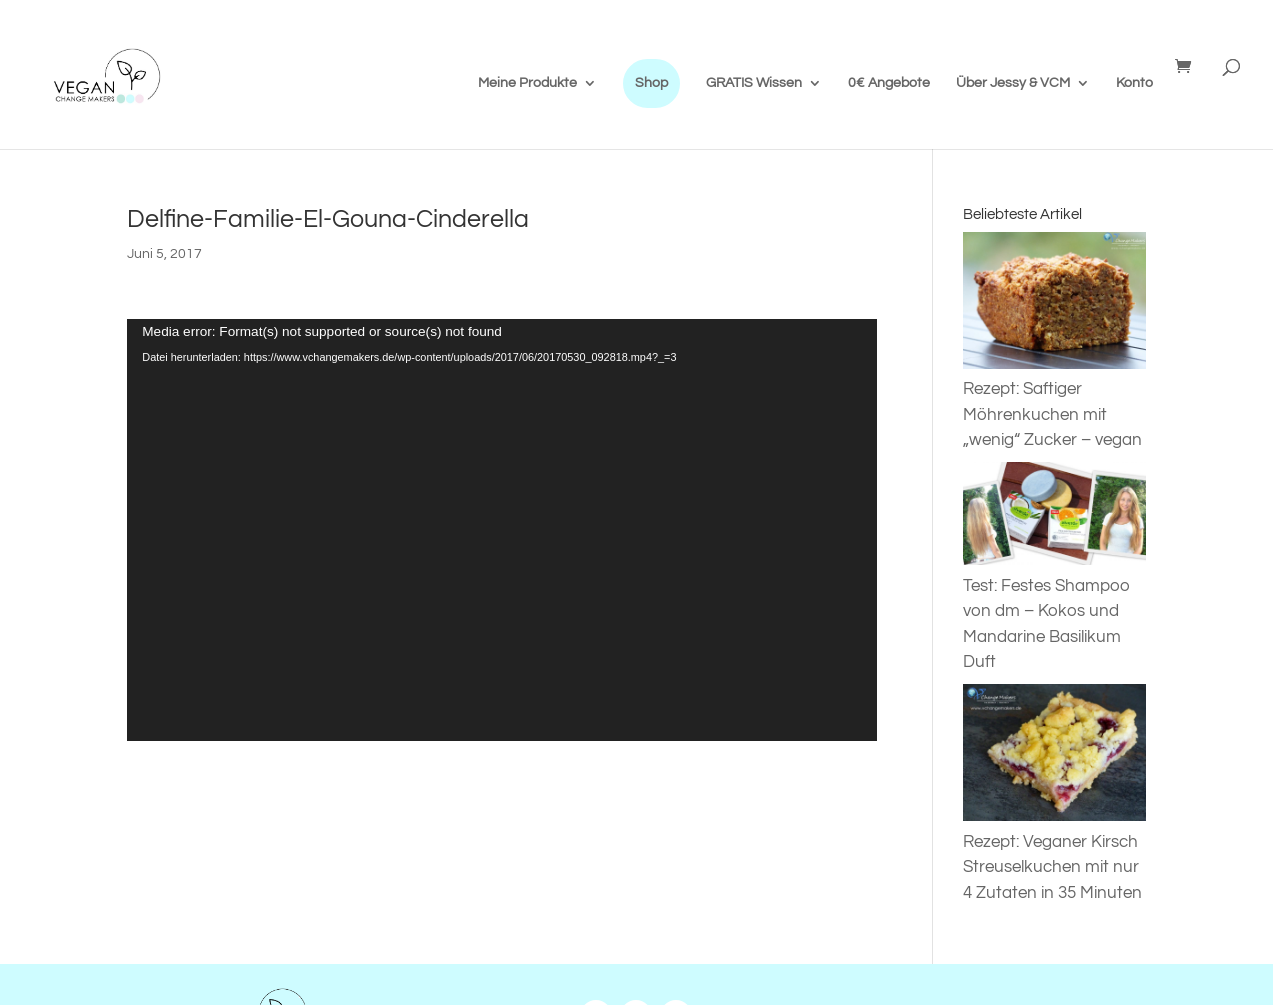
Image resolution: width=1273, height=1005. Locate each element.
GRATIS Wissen (754, 83)
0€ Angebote (889, 83)
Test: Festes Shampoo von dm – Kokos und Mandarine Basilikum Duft (1054, 611)
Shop (651, 83)
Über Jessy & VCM (1013, 83)
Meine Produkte (527, 83)
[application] (502, 530)
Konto (1134, 83)
